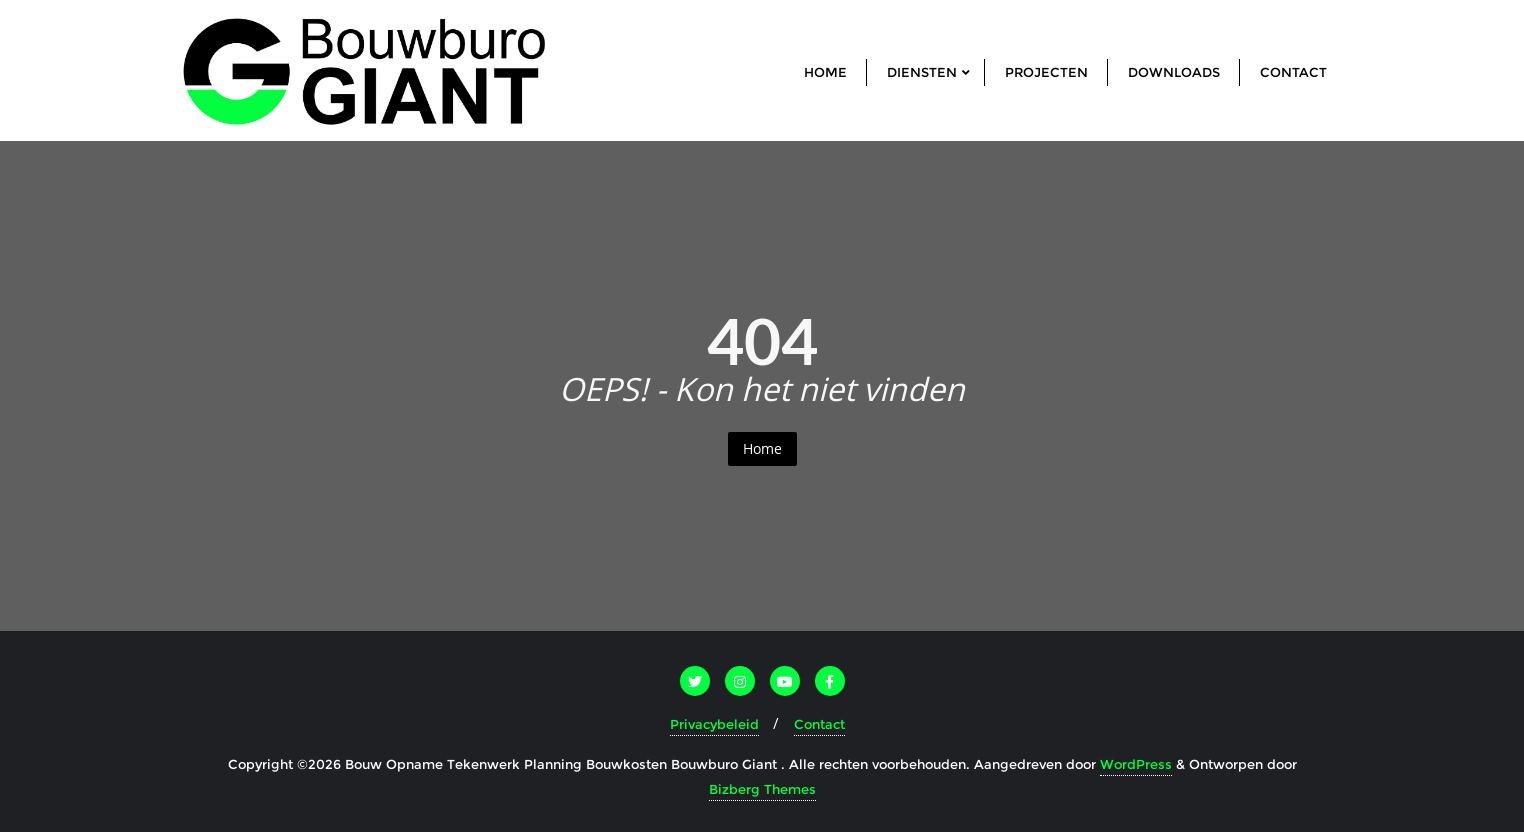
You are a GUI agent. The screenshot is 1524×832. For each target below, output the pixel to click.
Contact (819, 724)
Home (762, 448)
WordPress (1136, 764)
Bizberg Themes (762, 789)
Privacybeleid (714, 724)
